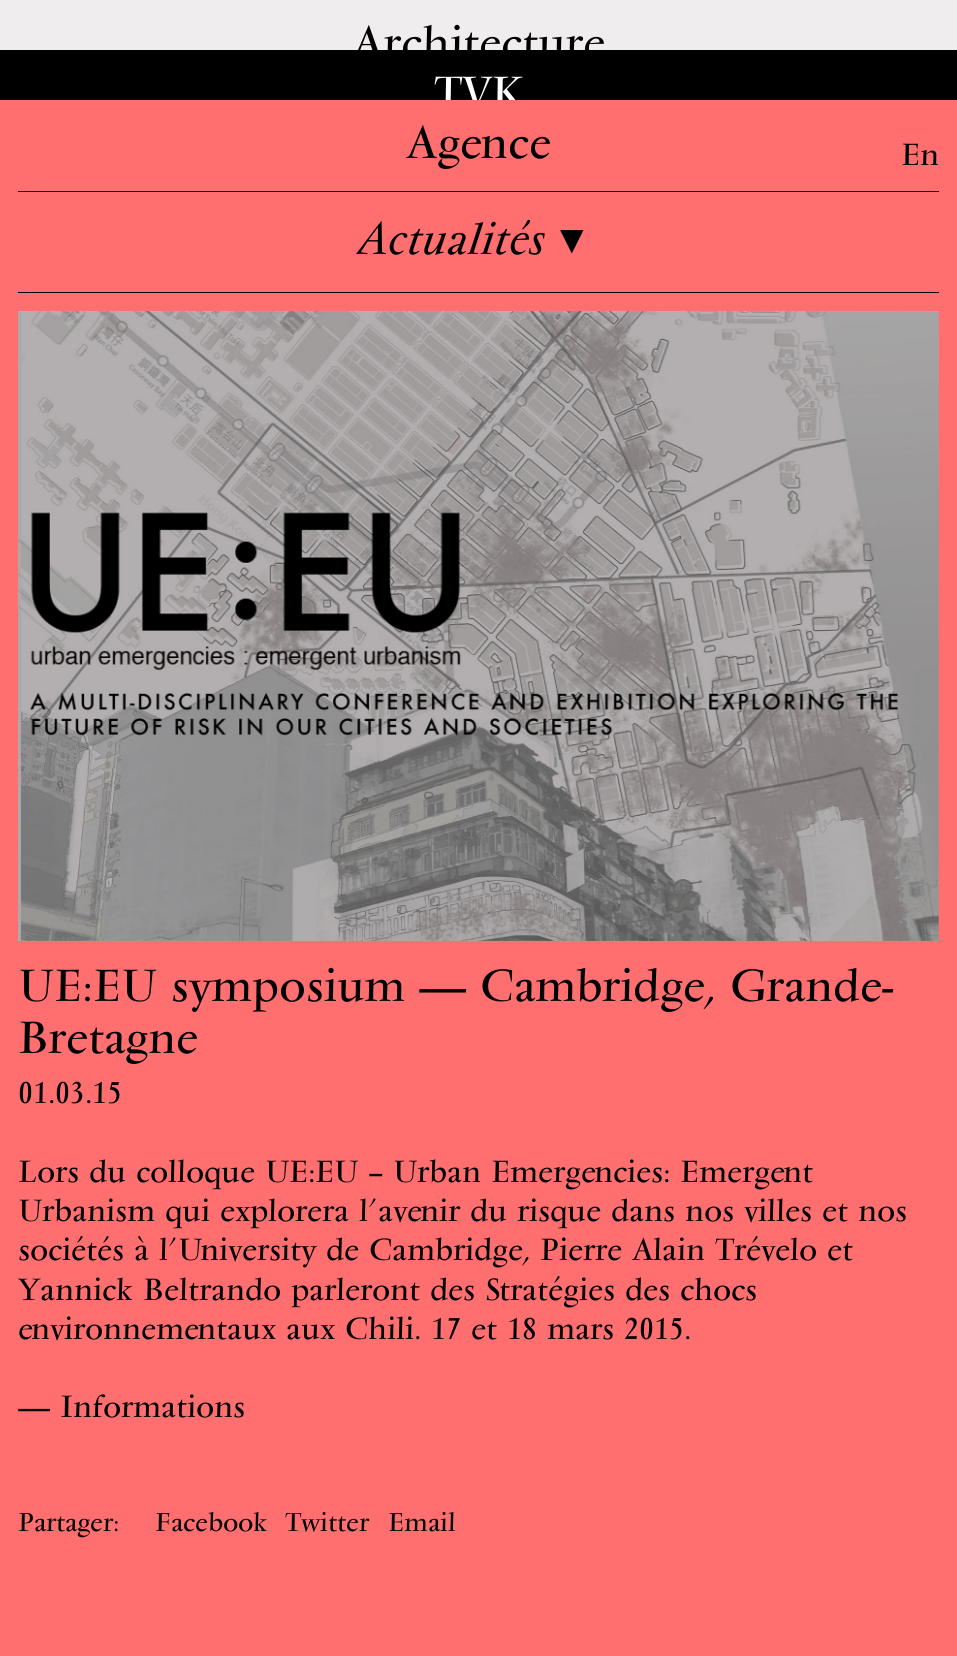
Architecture (478, 41)
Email (421, 1521)
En (920, 154)
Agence (478, 141)
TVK (479, 91)
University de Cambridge (350, 1249)
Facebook (211, 1521)
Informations (152, 1406)
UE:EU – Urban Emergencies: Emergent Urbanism (415, 1190)
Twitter (327, 1521)
